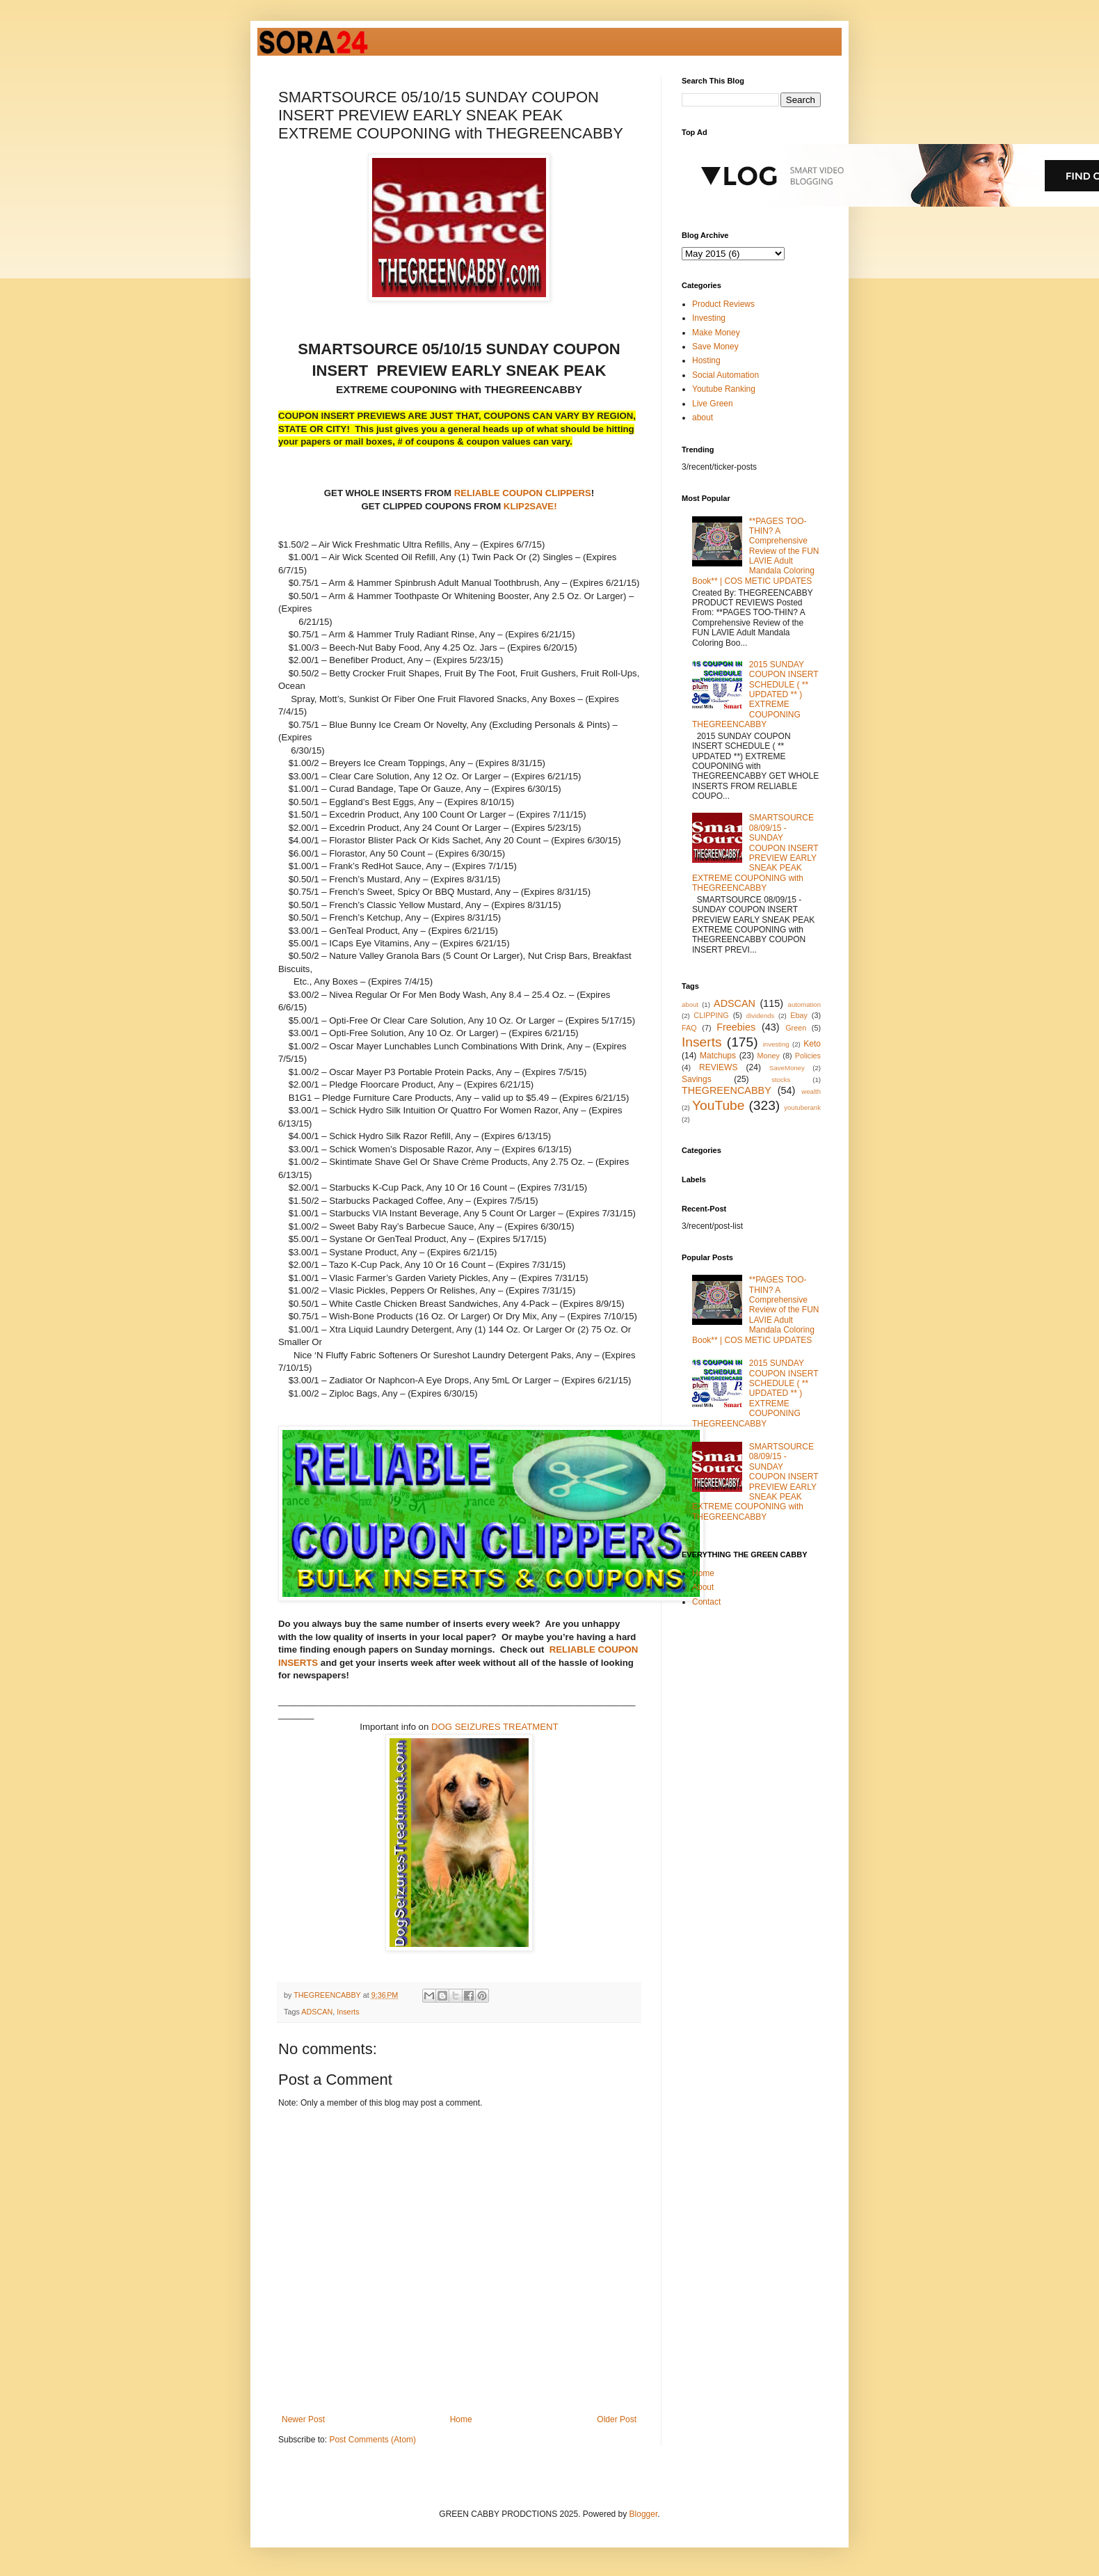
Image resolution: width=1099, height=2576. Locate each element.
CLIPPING (710, 1015)
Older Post (616, 2419)
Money (768, 1055)
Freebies (735, 1027)
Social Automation (725, 375)
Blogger (643, 2514)
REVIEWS (718, 1067)
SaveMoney (787, 1068)
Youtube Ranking (723, 389)
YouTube (718, 1105)
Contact (706, 1602)
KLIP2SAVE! (530, 506)
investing (776, 1044)
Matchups (718, 1055)
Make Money (716, 332)
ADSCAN (316, 2011)
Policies (808, 1055)
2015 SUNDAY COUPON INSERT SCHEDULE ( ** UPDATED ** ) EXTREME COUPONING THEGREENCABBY (755, 694)
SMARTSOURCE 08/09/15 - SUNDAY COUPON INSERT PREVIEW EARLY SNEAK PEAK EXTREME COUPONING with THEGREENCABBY (755, 853)
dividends (760, 1015)
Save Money (715, 346)
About (703, 1587)
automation (804, 1004)
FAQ (689, 1028)
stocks (780, 1079)
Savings (697, 1079)
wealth (811, 1091)
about (702, 417)
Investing (708, 318)
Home (461, 2419)
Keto (812, 1044)
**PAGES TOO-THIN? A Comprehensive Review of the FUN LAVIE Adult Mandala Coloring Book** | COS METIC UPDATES (755, 551)
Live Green (712, 403)
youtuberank (802, 1107)
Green (795, 1028)
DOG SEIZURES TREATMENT (495, 1727)
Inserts (348, 2011)
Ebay (799, 1015)
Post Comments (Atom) (372, 2439)
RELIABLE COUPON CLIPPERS (521, 493)
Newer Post (303, 2419)
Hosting (706, 360)
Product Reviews (723, 304)
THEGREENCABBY (726, 1090)
